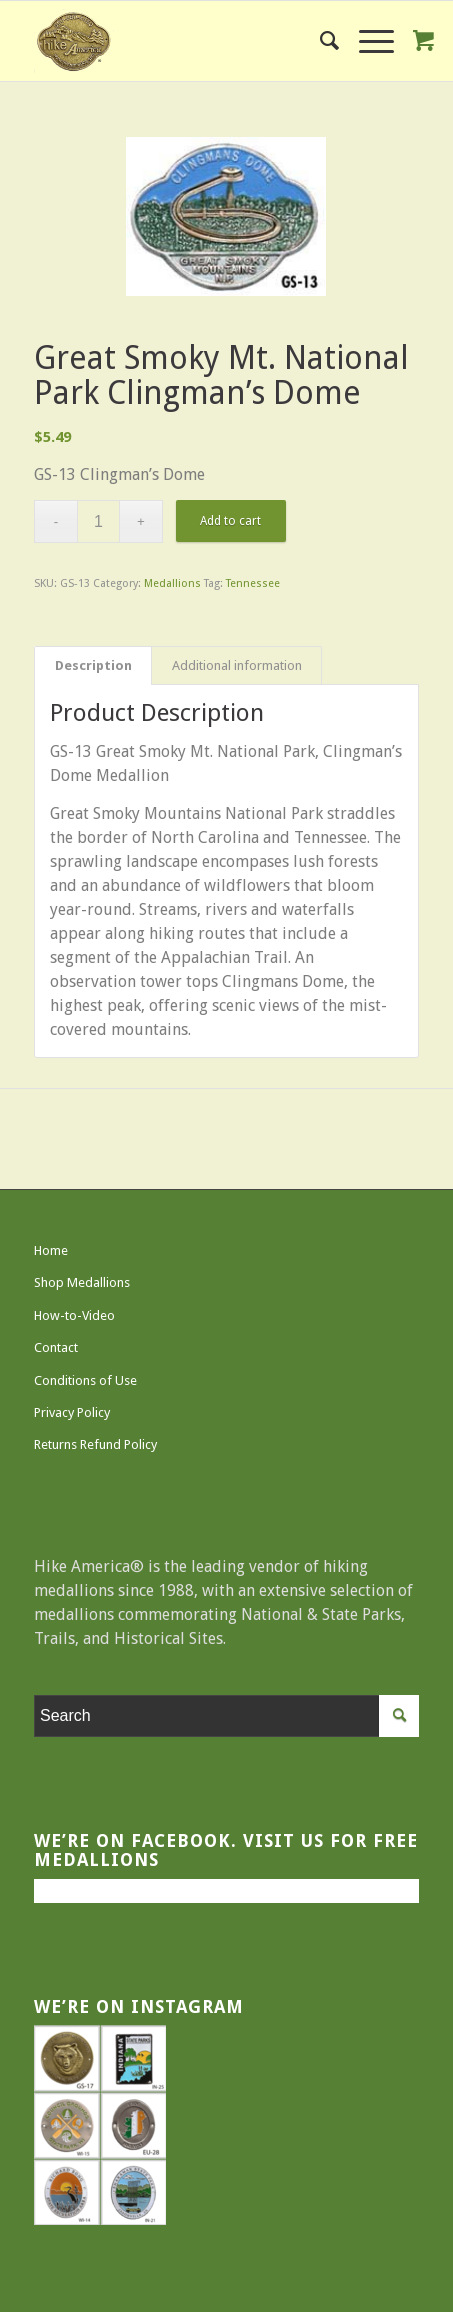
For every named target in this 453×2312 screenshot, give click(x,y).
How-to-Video (74, 1315)
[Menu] (366, 41)
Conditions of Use (85, 1380)
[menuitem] (319, 41)
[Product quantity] (98, 521)
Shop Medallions (82, 1282)
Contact (56, 1347)
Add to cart (230, 521)
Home (51, 1250)
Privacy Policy (72, 1412)
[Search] (319, 41)
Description (93, 665)
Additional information (237, 665)
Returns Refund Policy (95, 1444)
